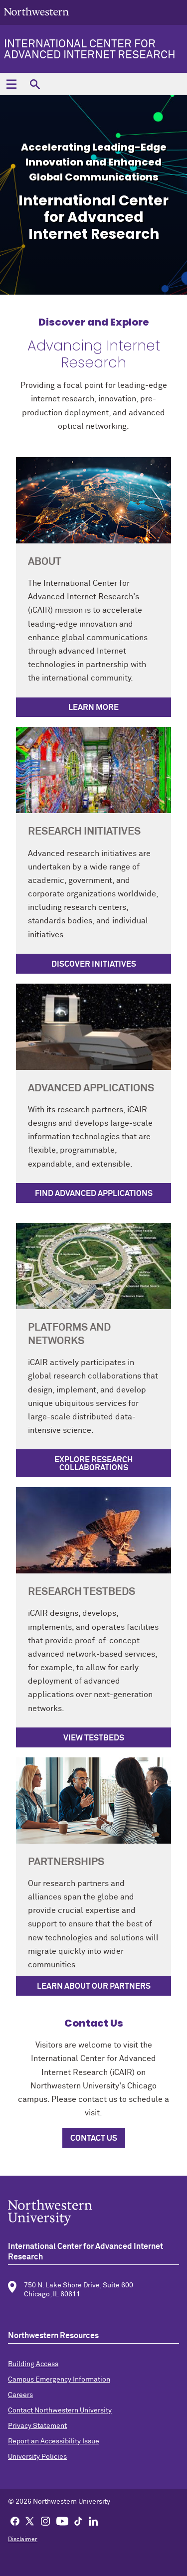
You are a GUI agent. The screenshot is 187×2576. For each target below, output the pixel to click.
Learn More (93, 707)
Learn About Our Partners (94, 1986)
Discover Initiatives (93, 964)
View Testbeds (93, 1738)
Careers (20, 2395)
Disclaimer (22, 2540)
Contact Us (93, 2138)
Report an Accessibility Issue (53, 2441)
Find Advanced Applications (94, 1194)
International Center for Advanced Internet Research (90, 50)
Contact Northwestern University (60, 2410)
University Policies (37, 2456)
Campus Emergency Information (59, 2379)
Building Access (33, 2364)
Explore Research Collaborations (93, 1464)
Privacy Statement (37, 2425)
